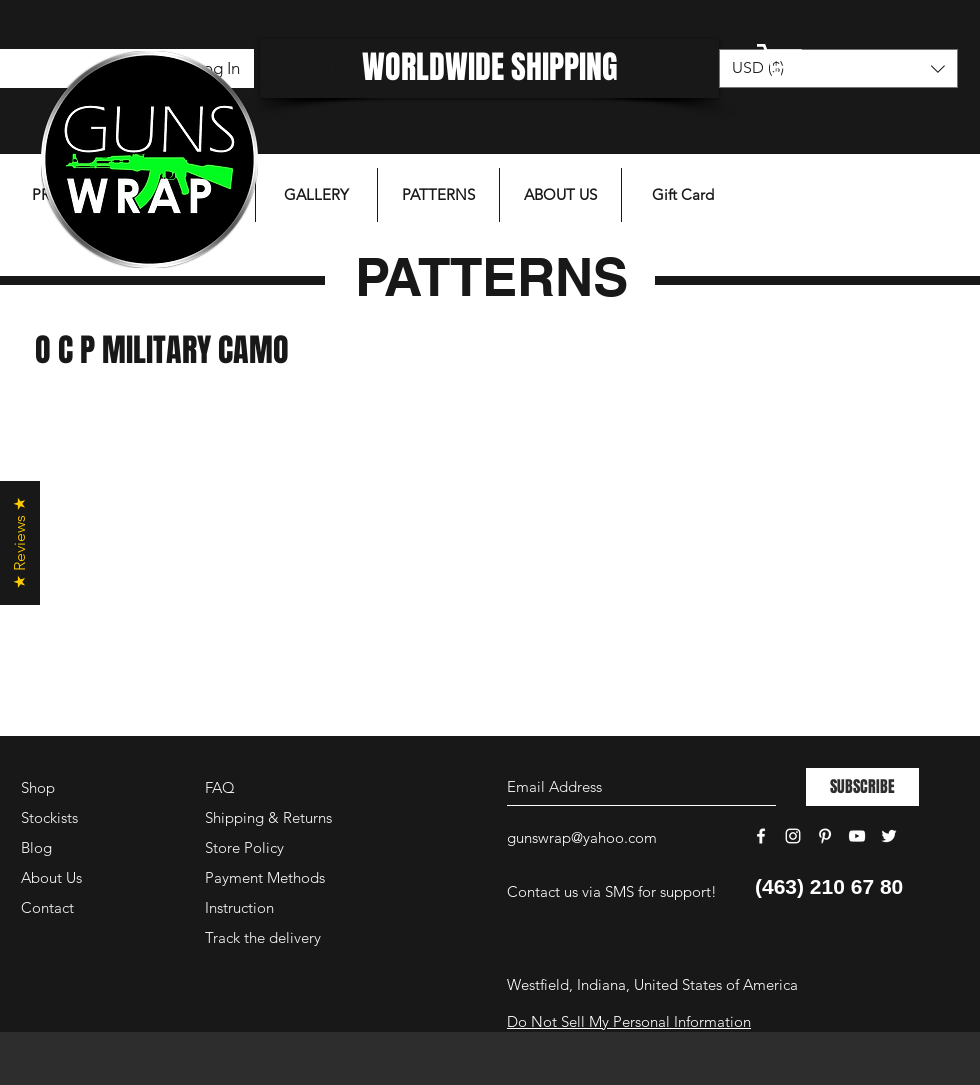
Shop (38, 787)
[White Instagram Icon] (793, 836)
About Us (51, 877)
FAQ (220, 787)
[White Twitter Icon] (889, 836)
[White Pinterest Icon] (825, 836)
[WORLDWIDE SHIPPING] (489, 68)
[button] (835, 62)
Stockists (49, 817)
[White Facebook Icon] (761, 836)
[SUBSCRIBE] (862, 787)
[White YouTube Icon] (857, 836)
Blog (36, 847)
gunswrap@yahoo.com (582, 837)
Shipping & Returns (268, 817)
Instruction (239, 907)
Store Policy (244, 847)
